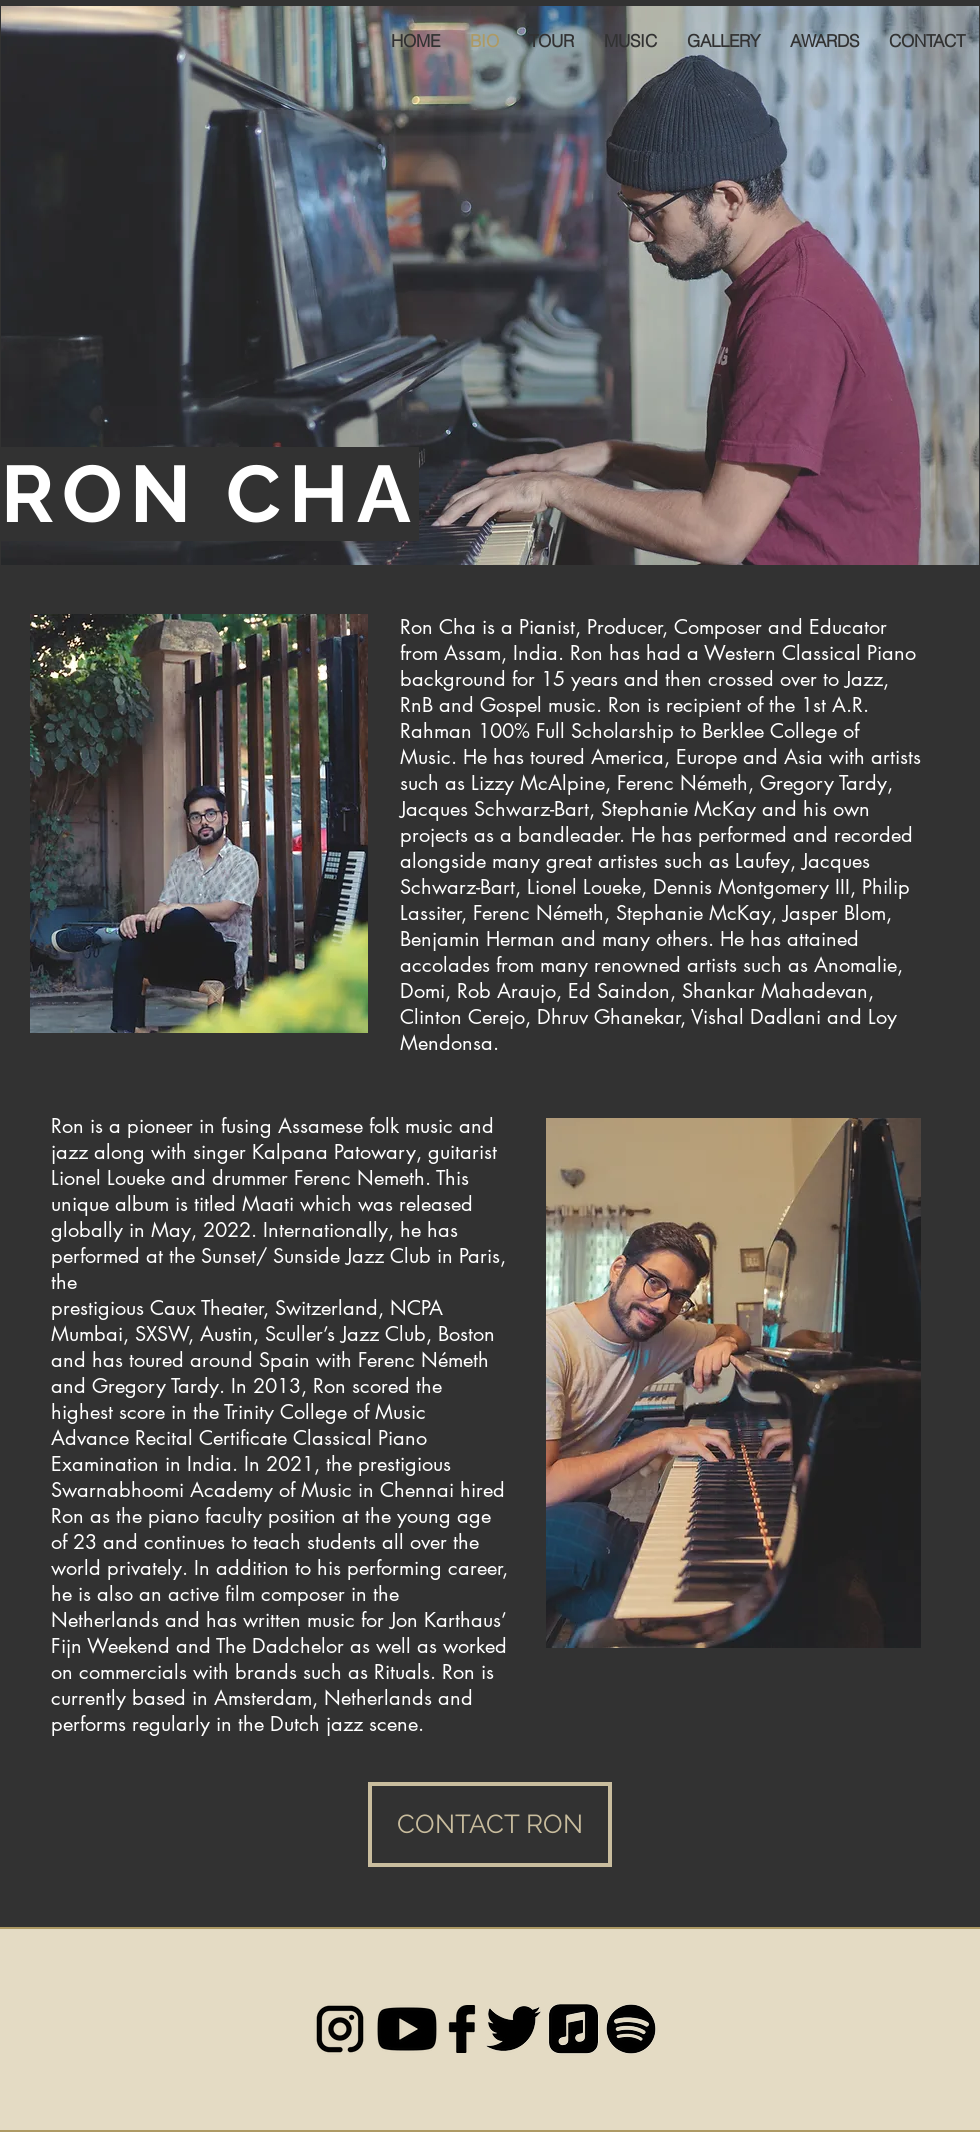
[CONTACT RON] (490, 1824)
